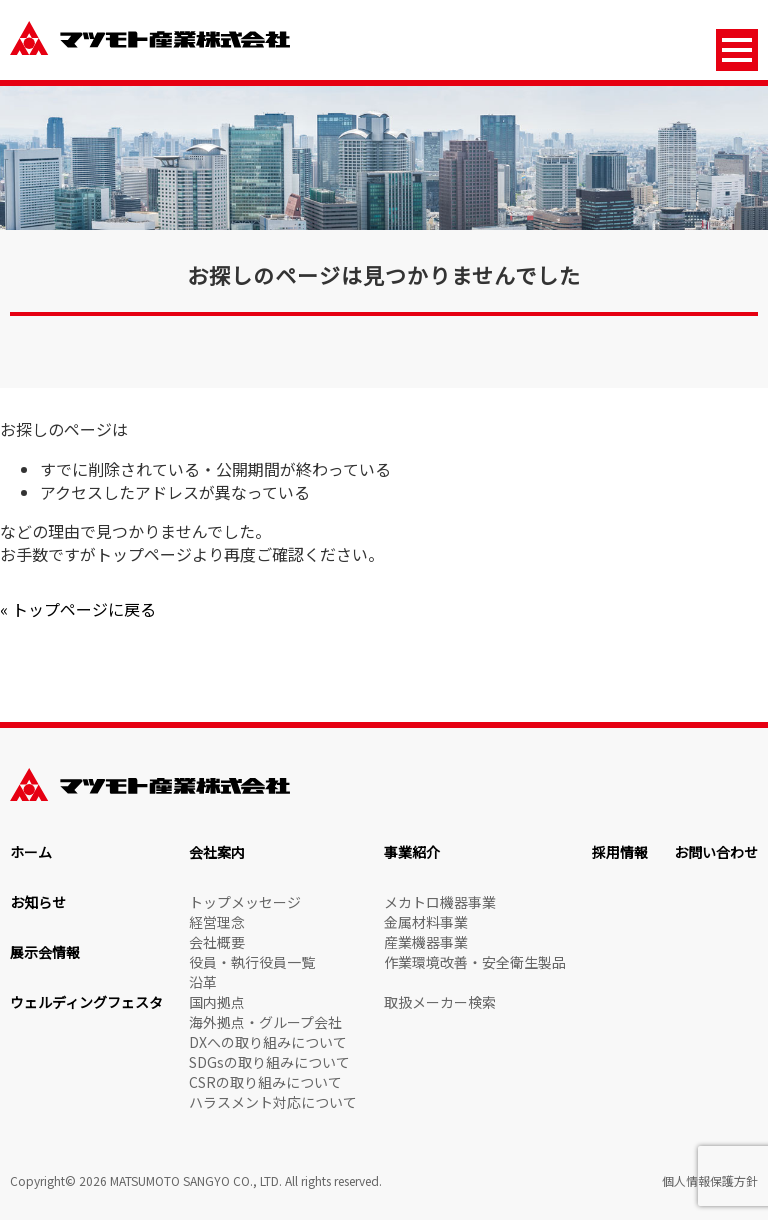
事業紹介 (412, 852)
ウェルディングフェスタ (86, 1002)
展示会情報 (45, 952)
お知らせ (38, 902)
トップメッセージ (245, 902)
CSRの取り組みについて (265, 1082)
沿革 (203, 982)
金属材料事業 (426, 922)
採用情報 (620, 852)
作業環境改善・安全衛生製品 (475, 962)
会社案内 (217, 852)
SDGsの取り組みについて (269, 1062)
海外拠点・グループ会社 (265, 1022)
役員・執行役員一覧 (252, 962)
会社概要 (217, 942)
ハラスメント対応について (273, 1102)
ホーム (31, 852)
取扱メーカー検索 (440, 1002)
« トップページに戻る (78, 609)
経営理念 (217, 922)
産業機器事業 (426, 942)
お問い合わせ (716, 852)
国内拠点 (217, 1002)
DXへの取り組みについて (268, 1042)
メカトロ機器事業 (440, 902)
